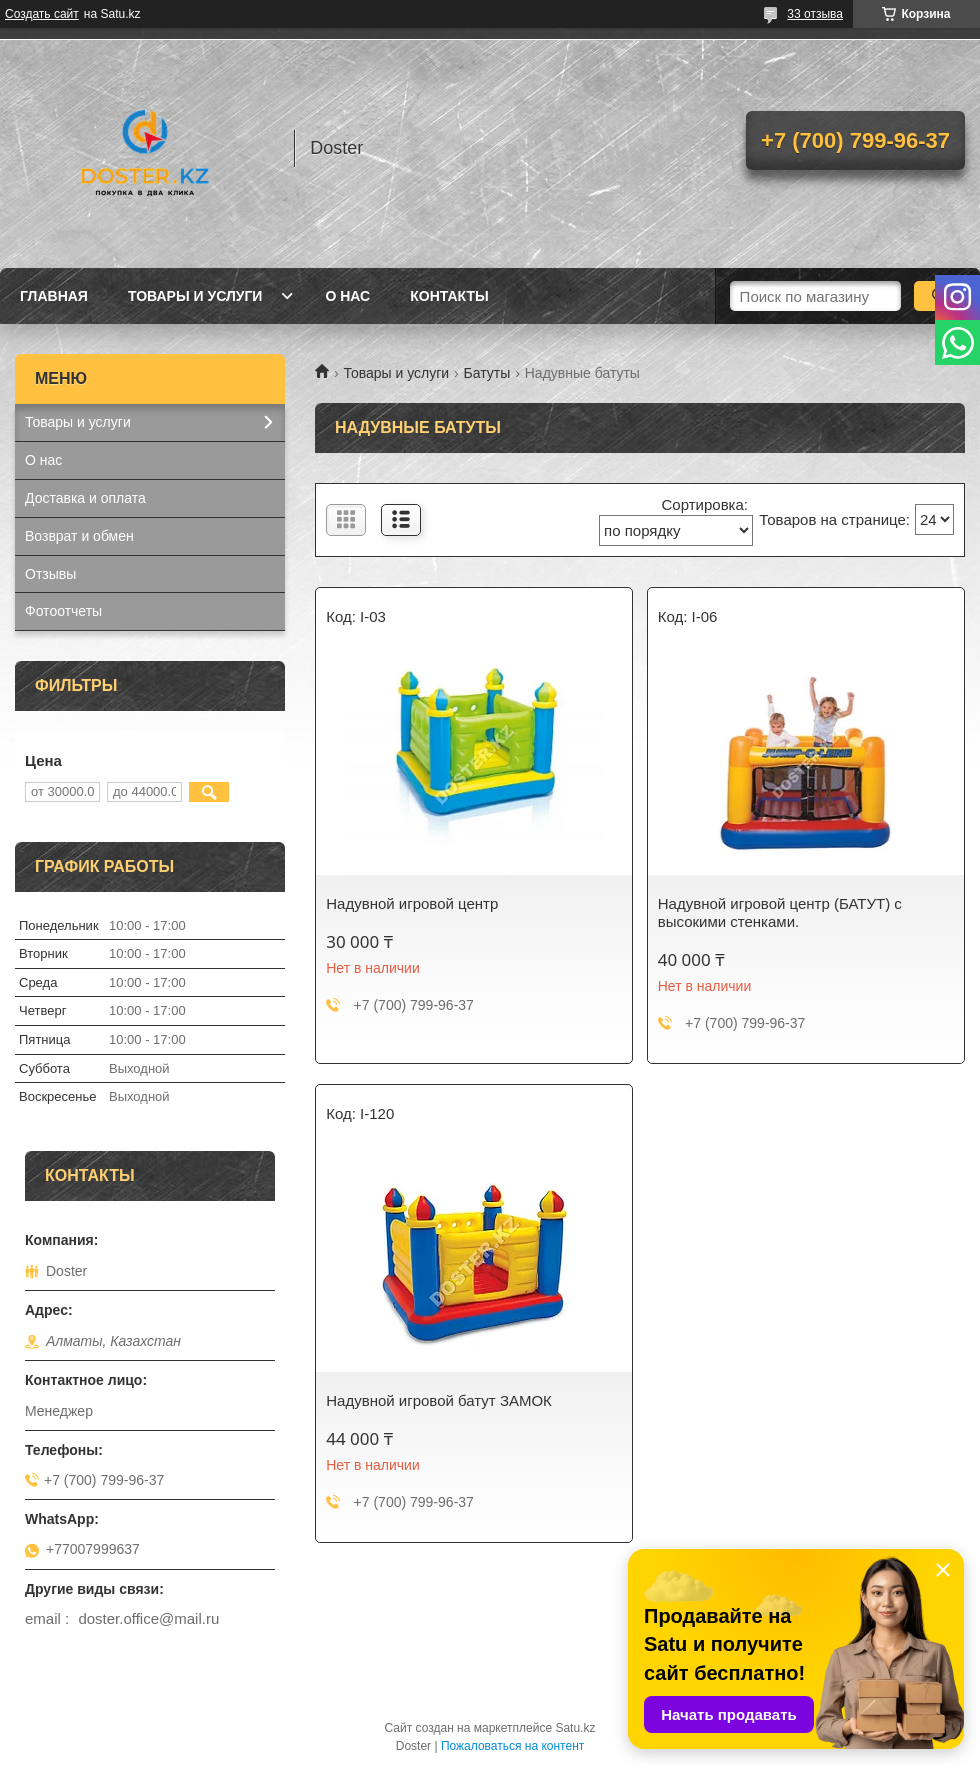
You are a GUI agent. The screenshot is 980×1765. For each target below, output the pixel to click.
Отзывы (50, 574)
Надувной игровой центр (412, 903)
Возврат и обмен (79, 536)
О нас (347, 296)
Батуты (487, 373)
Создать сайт (42, 14)
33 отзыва (815, 14)
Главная (54, 296)
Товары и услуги (195, 296)
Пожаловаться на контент (512, 1746)
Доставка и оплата (85, 498)
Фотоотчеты (63, 611)
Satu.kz (575, 1728)
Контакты (449, 296)
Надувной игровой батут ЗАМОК (439, 1400)
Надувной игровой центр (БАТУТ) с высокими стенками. (780, 912)
